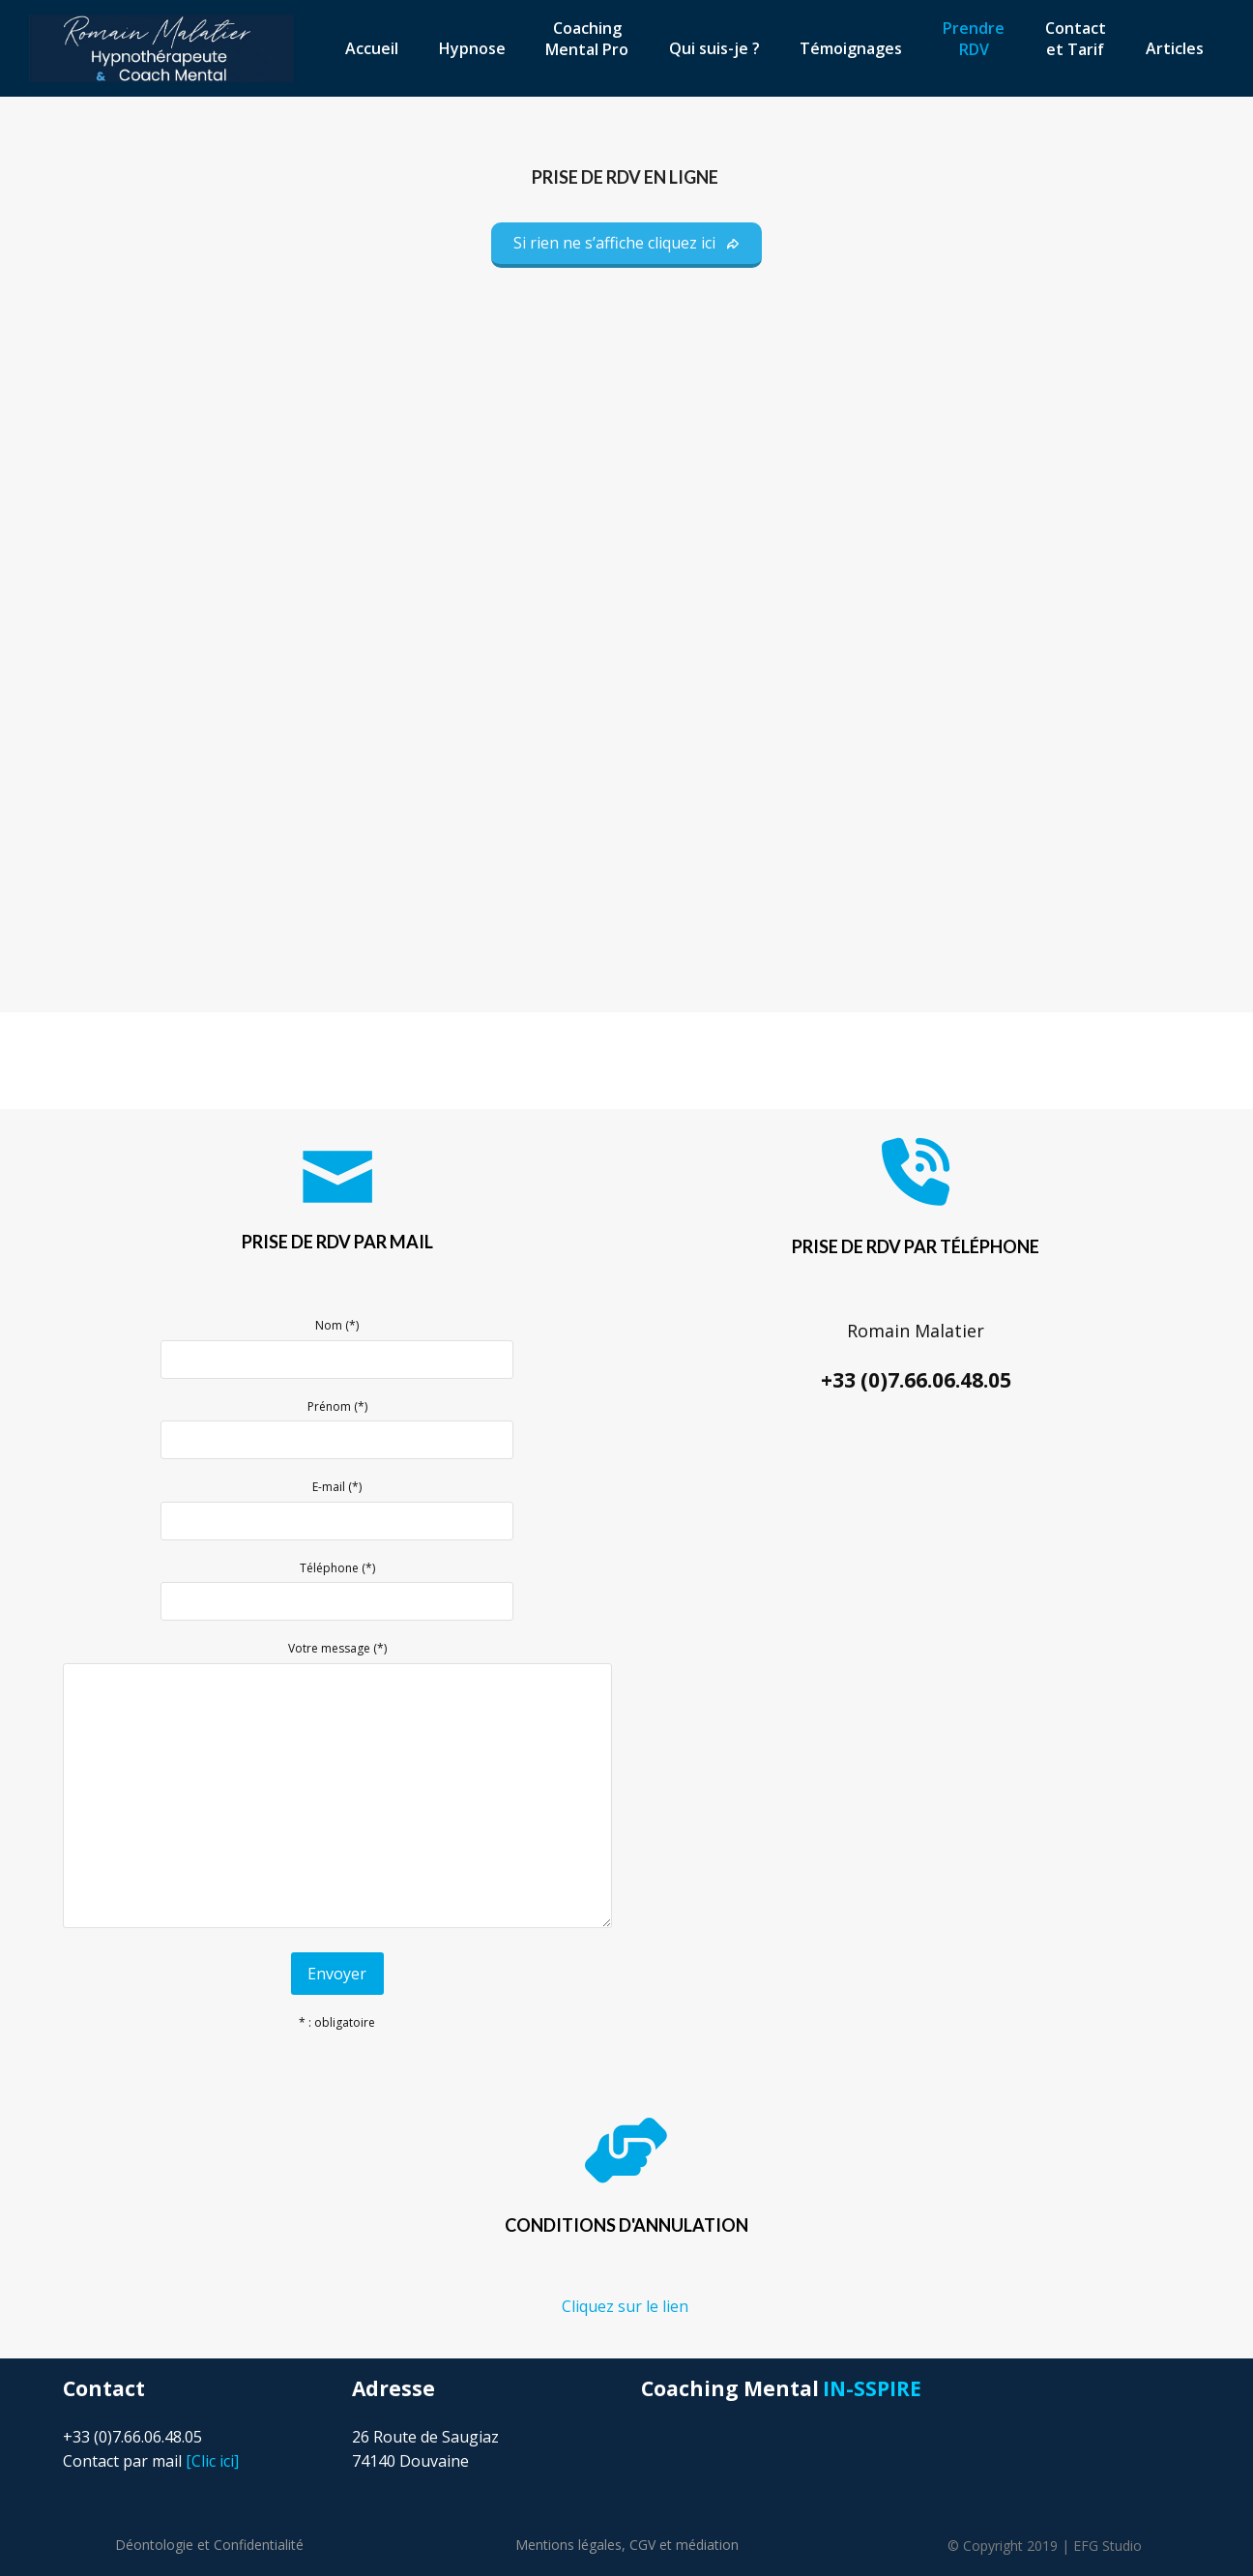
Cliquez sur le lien (627, 2306)
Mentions (568, 2544)
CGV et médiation (684, 2544)
